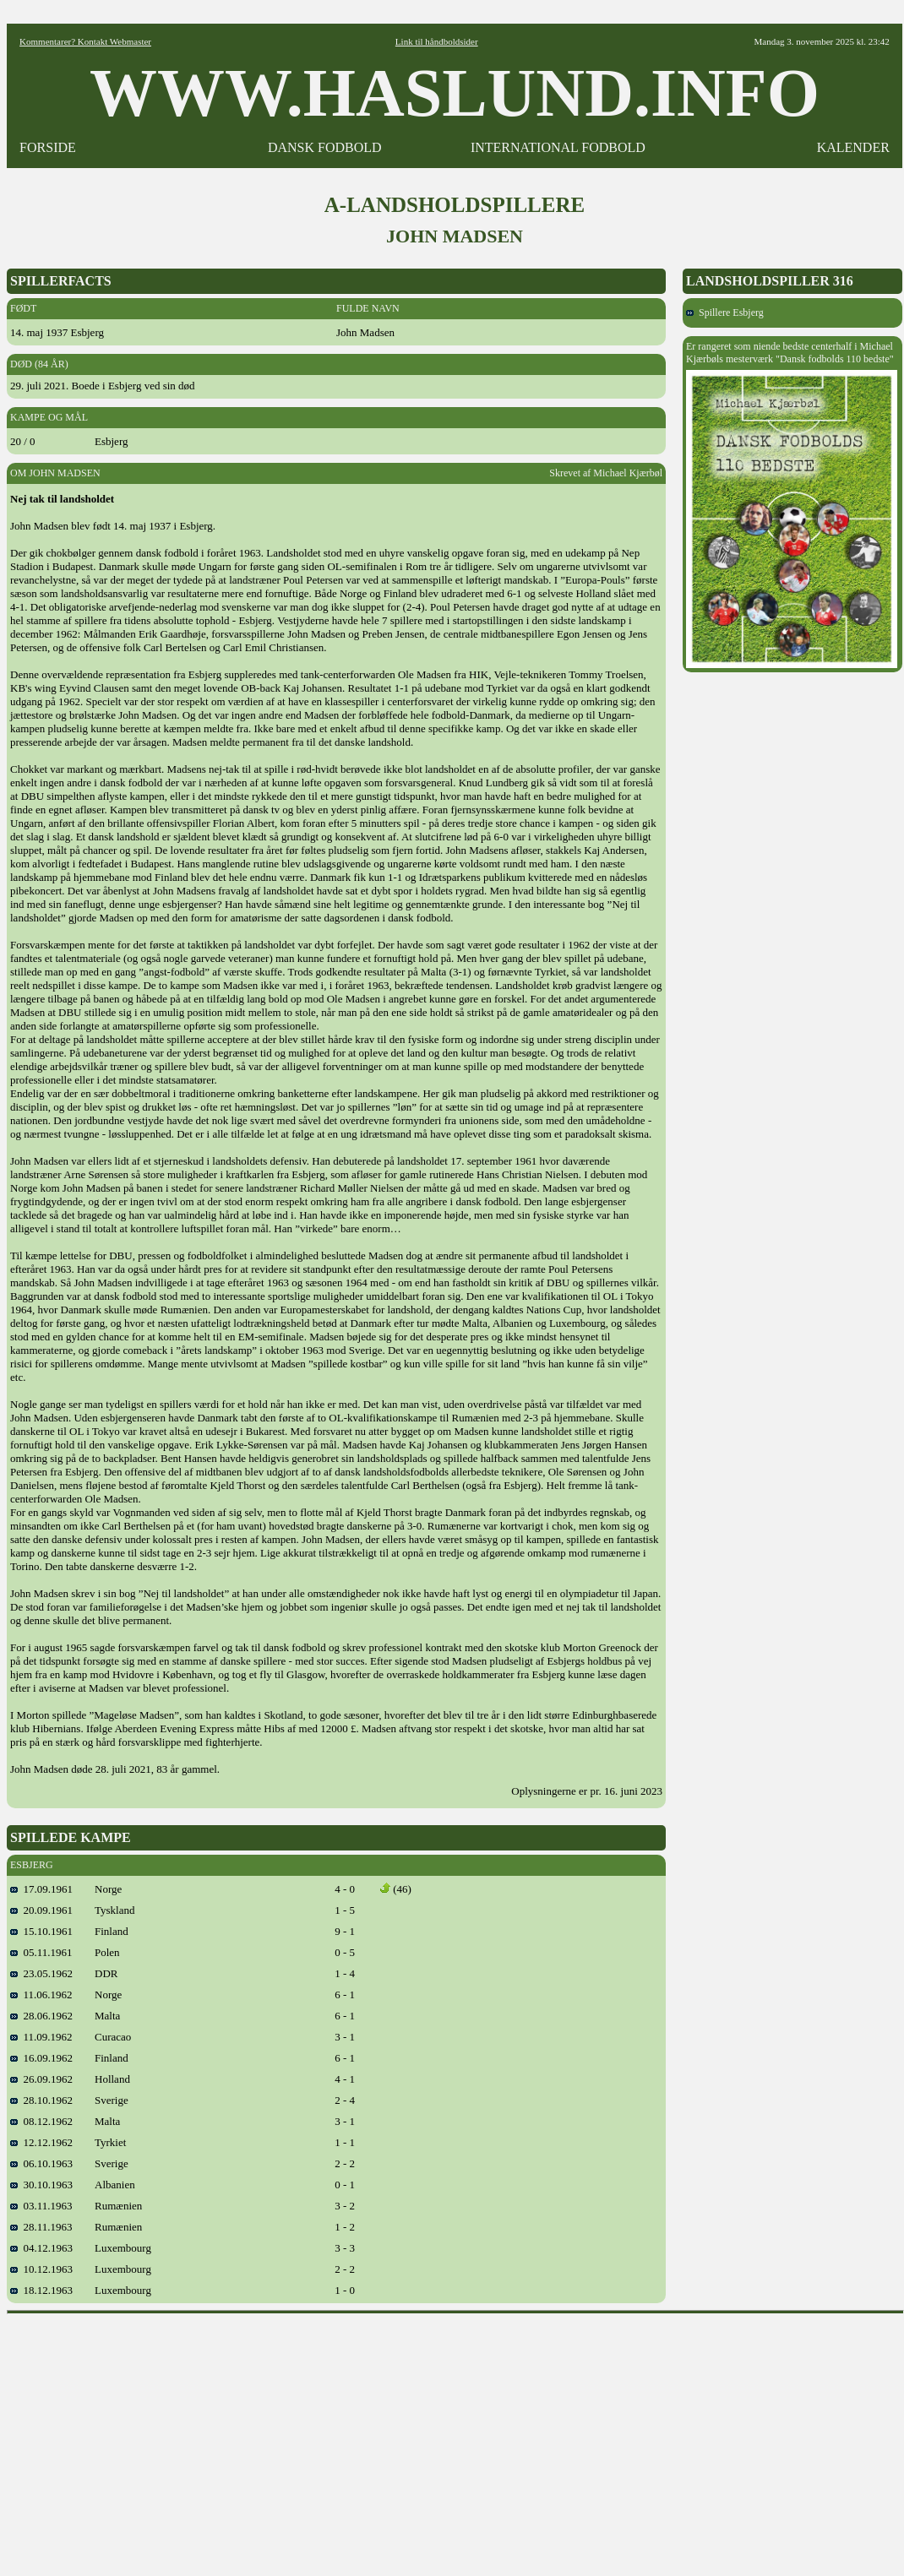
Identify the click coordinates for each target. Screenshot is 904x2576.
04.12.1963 (41, 2248)
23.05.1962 (41, 1973)
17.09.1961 (41, 1889)
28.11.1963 (41, 2226)
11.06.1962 (41, 1994)
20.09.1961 (41, 1910)
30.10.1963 (41, 2184)
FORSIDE (47, 147)
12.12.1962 (41, 2142)
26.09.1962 (41, 2079)
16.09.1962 (41, 2058)
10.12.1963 (41, 2269)
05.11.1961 (41, 1952)
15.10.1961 (41, 1931)
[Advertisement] (455, 2439)
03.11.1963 (41, 2205)
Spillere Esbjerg (725, 312)
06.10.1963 (41, 2163)
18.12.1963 (41, 2290)
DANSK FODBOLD (325, 147)
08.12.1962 (41, 2121)
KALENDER (853, 147)
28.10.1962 (41, 2100)
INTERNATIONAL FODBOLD (558, 147)
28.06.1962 (41, 2015)
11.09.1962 (41, 2036)
